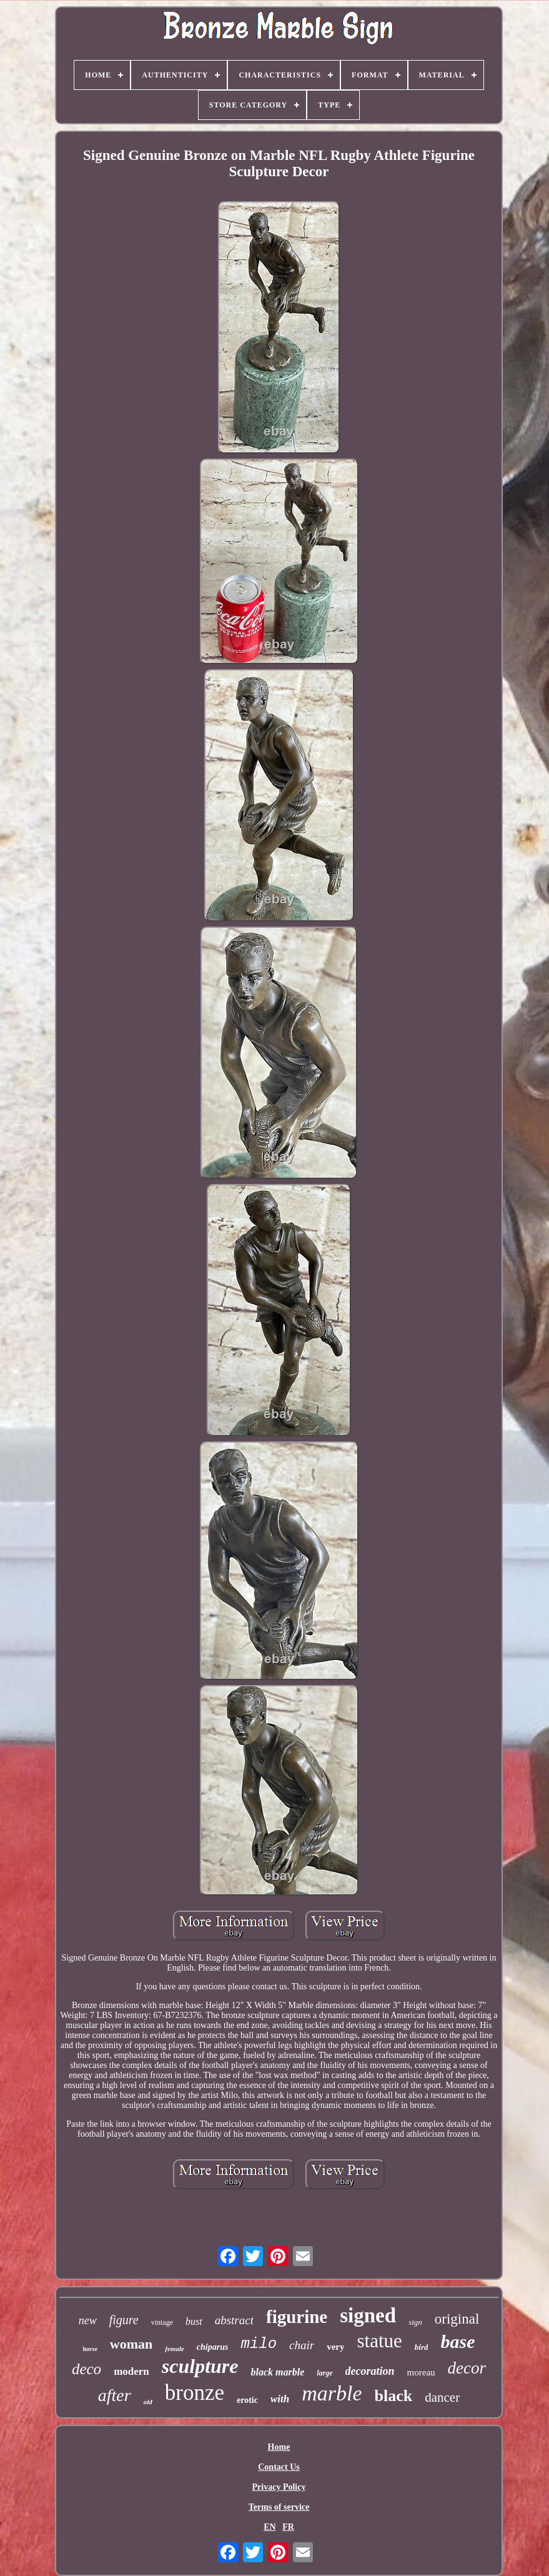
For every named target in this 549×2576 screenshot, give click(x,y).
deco (86, 2368)
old (148, 2401)
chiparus (213, 2347)
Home (279, 2447)
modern (131, 2371)
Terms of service (279, 2507)
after (114, 2395)
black (394, 2396)
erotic (247, 2400)
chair (301, 2345)
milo (258, 2343)
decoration (370, 2371)
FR (288, 2527)
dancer (442, 2397)
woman (131, 2344)
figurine (296, 2317)
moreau (421, 2372)
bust (193, 2321)
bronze (194, 2392)
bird (421, 2347)
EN (269, 2527)
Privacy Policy (279, 2487)
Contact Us (279, 2467)
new (88, 2320)
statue (379, 2341)
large (324, 2373)
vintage (162, 2322)
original (457, 2319)
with (279, 2399)
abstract (234, 2320)
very (335, 2347)
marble (332, 2393)
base (457, 2341)
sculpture (200, 2366)
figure (124, 2320)
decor (467, 2368)
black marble (277, 2372)
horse (90, 2348)
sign (415, 2322)
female (174, 2348)
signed (368, 2315)
